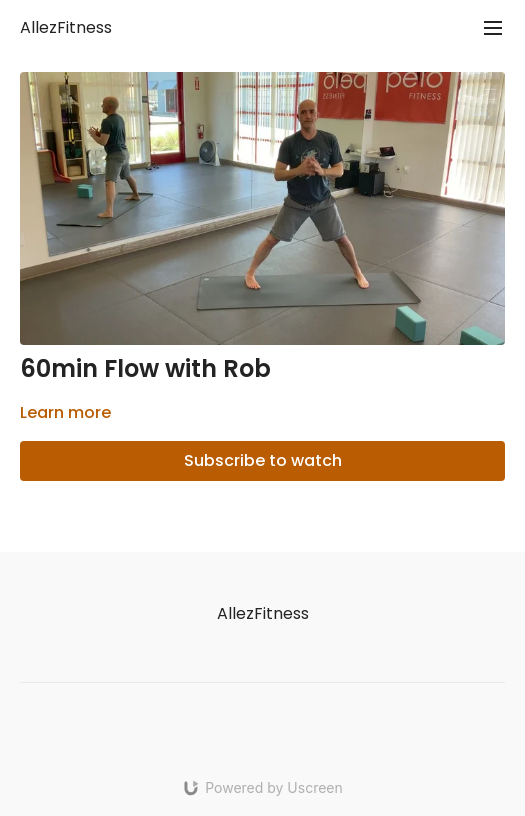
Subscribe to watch (263, 460)
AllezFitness (66, 27)
